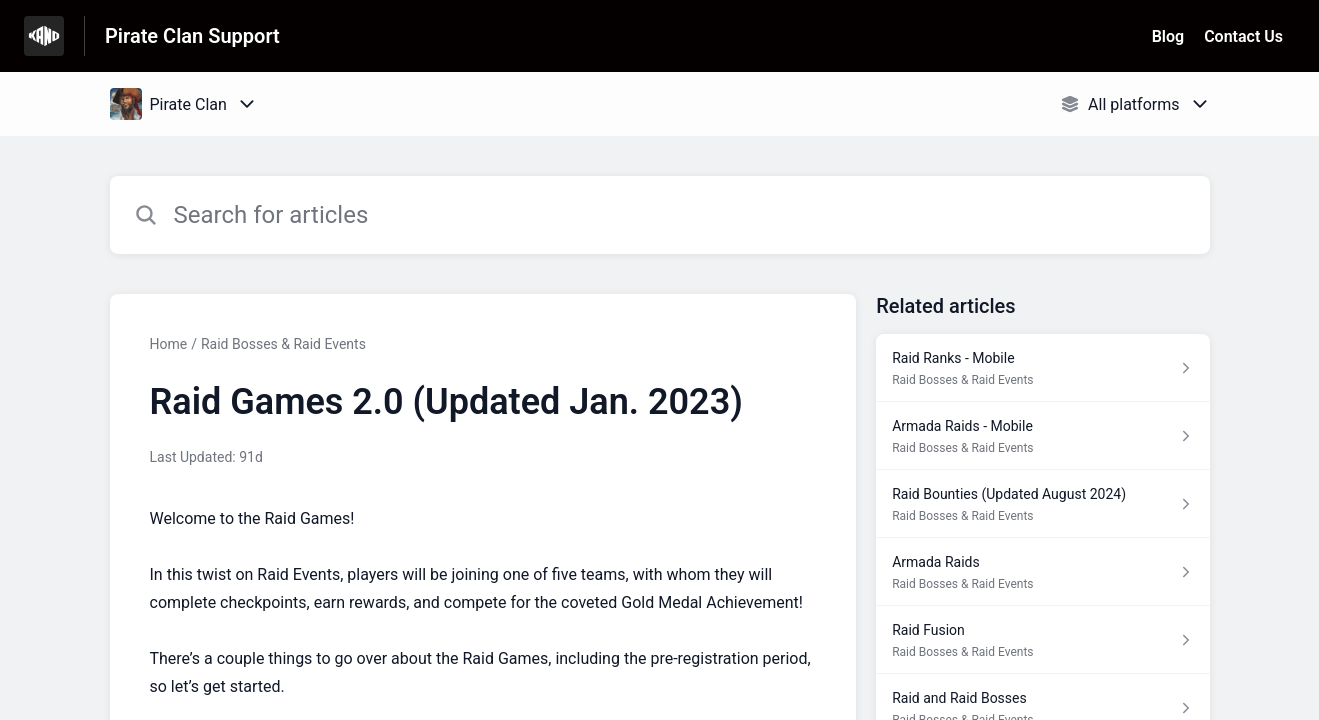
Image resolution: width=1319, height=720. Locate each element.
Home (169, 344)
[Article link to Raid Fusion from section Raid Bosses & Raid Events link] (1042, 640)
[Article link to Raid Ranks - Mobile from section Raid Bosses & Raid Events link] (1042, 368)
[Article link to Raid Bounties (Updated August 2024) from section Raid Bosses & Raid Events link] (1042, 504)
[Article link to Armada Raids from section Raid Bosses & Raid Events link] (1042, 572)
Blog (1168, 36)
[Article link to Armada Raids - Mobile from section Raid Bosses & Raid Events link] (1042, 436)
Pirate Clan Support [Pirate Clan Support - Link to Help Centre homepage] (192, 36)
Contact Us (1243, 36)
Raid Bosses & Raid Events (283, 344)
